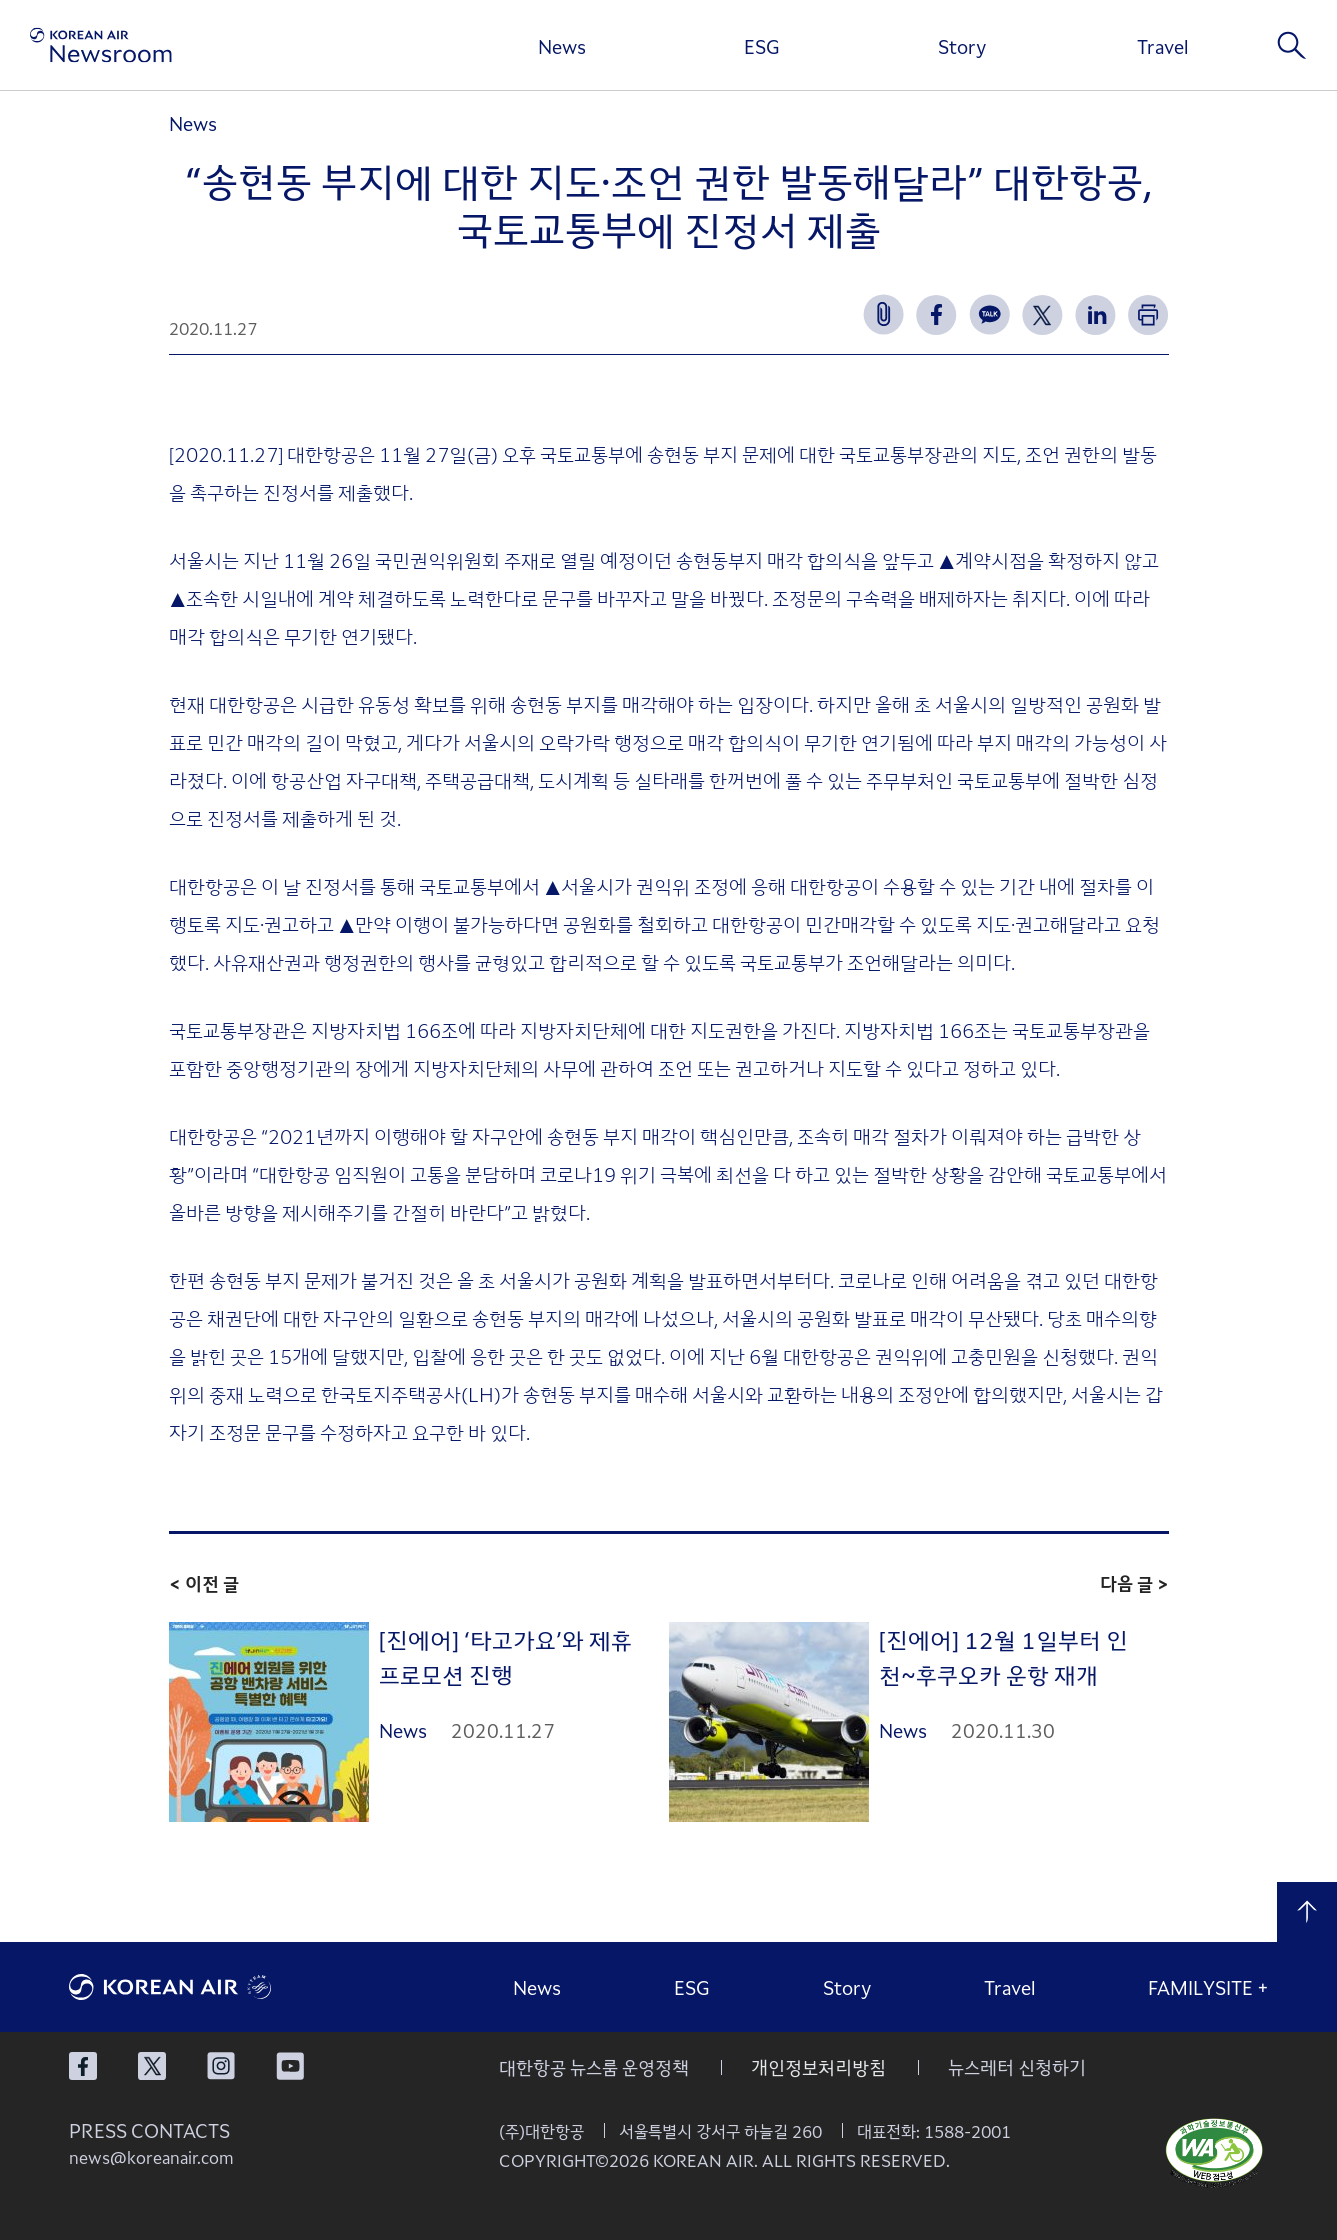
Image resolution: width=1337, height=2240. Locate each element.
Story (962, 46)
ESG (762, 46)
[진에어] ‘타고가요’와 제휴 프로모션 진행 (505, 1656)
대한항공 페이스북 (83, 2066)
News (562, 46)
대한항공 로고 (219, 1987)
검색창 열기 (1292, 45)
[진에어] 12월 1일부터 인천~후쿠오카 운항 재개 (1003, 1656)
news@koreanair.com (151, 2157)
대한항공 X (152, 2066)
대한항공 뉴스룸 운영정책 (594, 2067)
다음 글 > (1134, 1583)
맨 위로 (1307, 1912)
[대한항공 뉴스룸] (101, 45)
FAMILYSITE (1208, 1987)
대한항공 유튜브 (290, 2066)
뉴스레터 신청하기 (1017, 2067)
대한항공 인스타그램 (221, 2066)
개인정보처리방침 (818, 2067)
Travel (1162, 46)
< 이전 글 (204, 1583)
